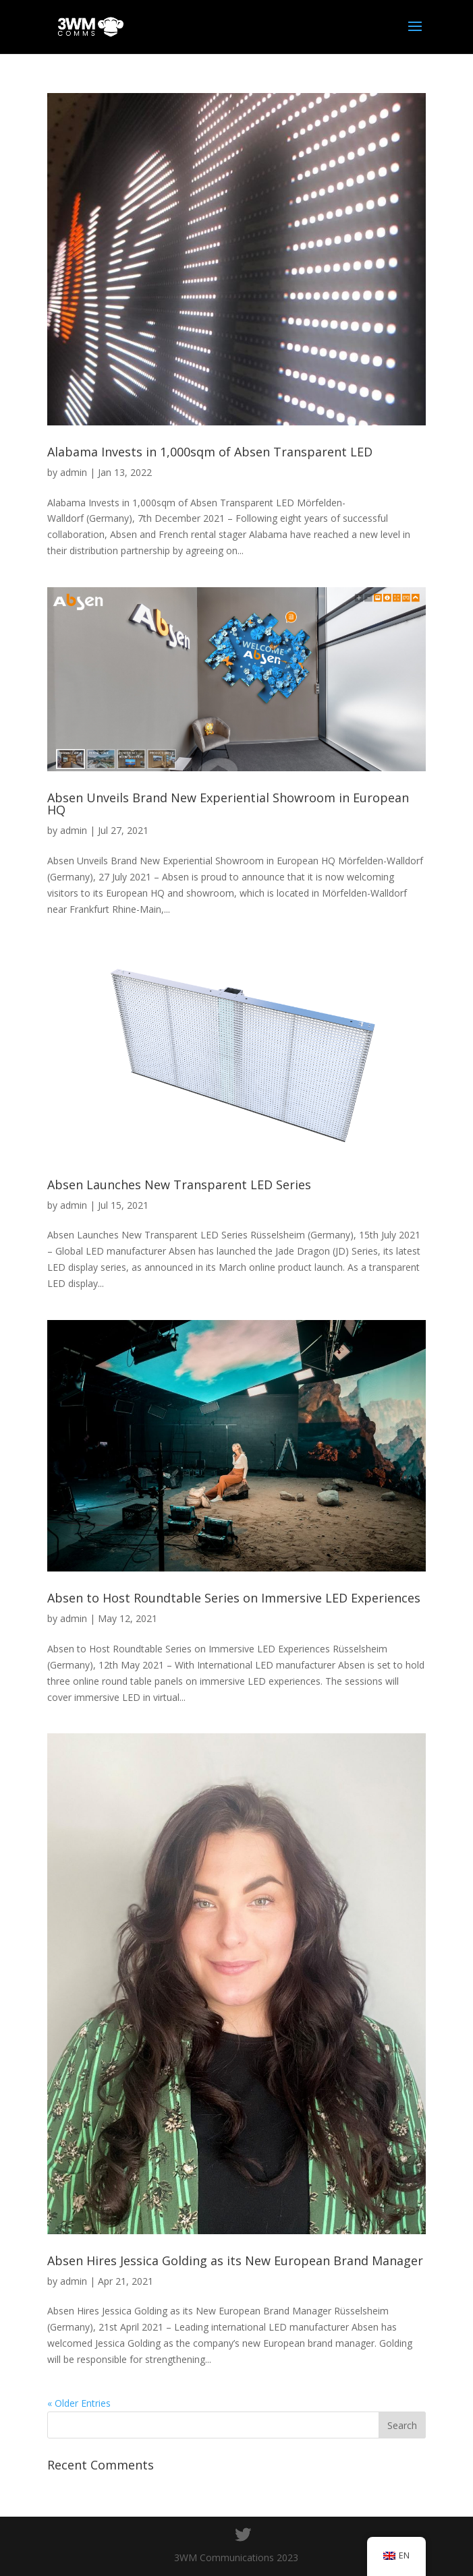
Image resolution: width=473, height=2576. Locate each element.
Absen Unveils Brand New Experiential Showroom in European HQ (228, 803)
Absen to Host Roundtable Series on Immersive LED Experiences (233, 1598)
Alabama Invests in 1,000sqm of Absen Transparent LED (209, 452)
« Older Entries (79, 2403)
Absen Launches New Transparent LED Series (179, 1184)
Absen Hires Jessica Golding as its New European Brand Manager (235, 2260)
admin (73, 472)
